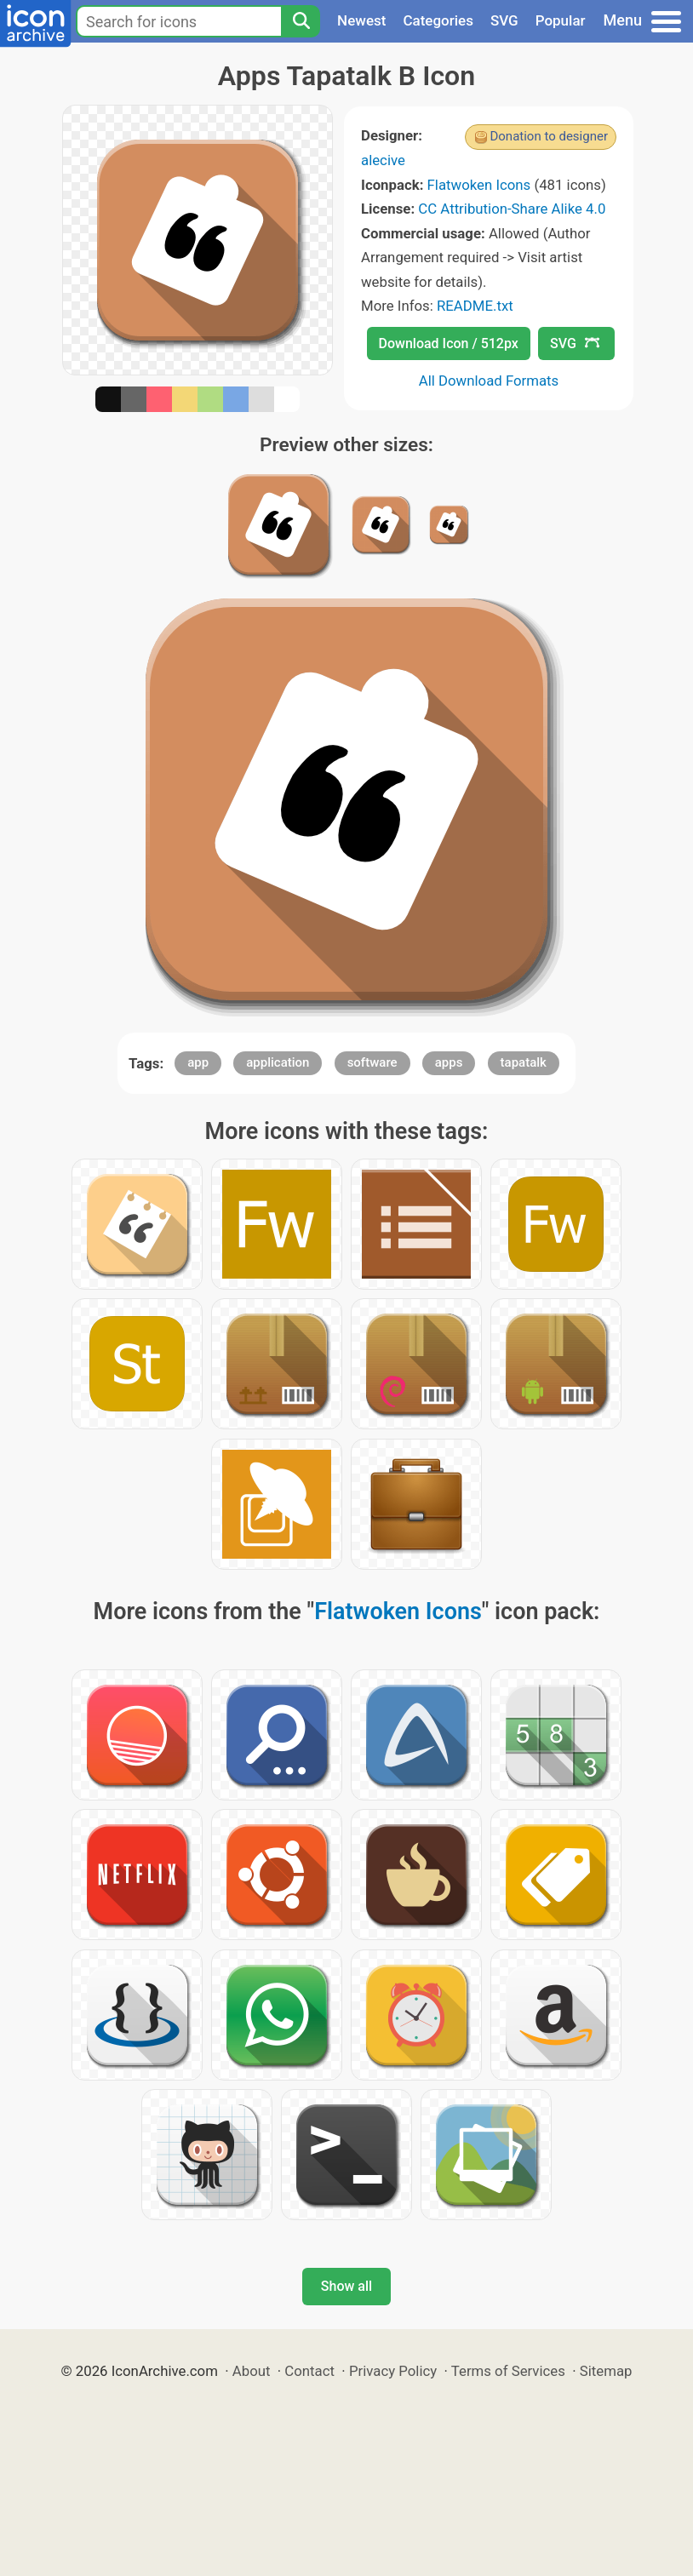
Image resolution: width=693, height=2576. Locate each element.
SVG (504, 20)
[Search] (300, 21)
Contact (309, 2370)
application (277, 1062)
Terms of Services (508, 2370)
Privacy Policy (393, 2370)
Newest (361, 20)
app (198, 1062)
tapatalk (524, 1062)
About (251, 2370)
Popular (561, 20)
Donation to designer (549, 136)
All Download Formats (489, 380)
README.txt (475, 305)
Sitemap (606, 2370)
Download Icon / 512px (448, 343)
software (372, 1062)
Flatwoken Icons (479, 184)
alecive (383, 160)
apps (449, 1062)
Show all (346, 2286)
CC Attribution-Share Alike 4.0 (511, 208)
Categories (438, 20)
